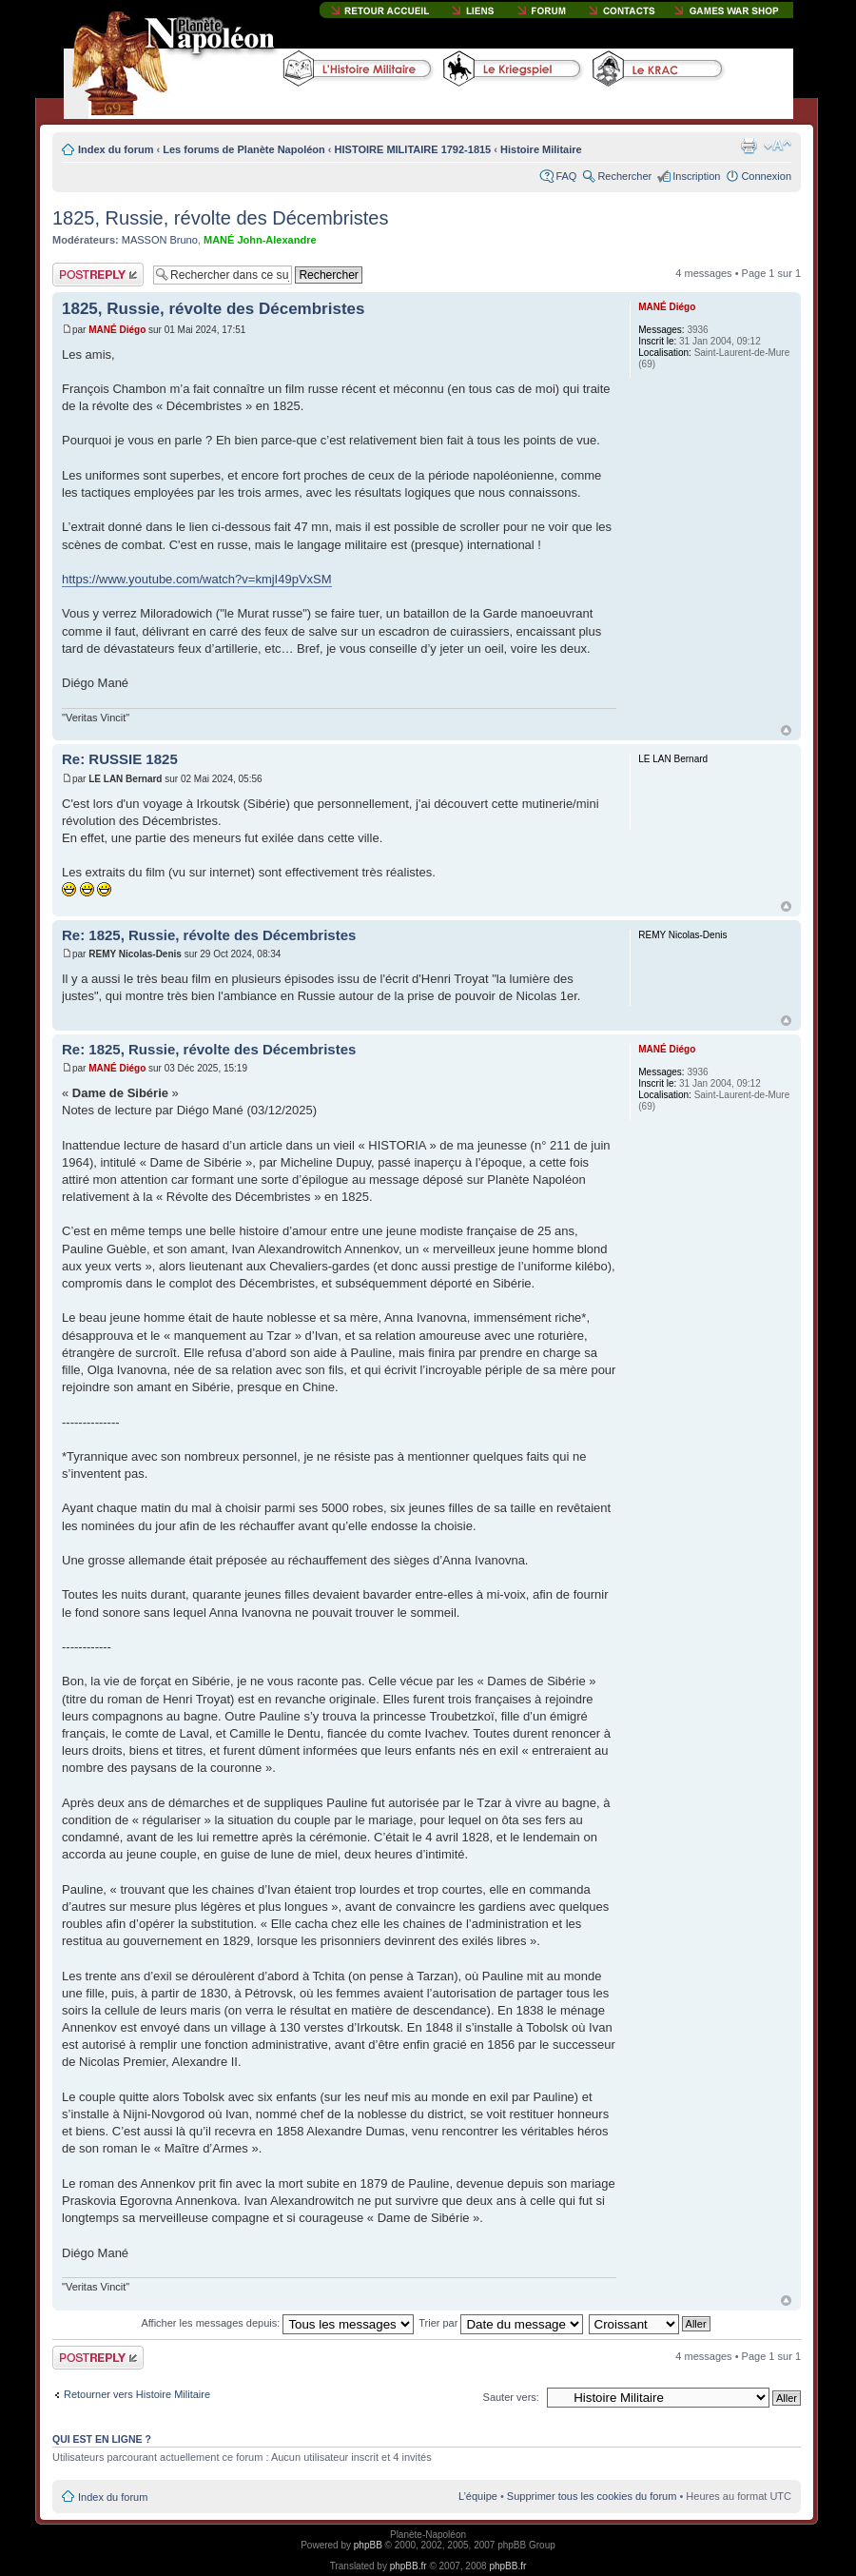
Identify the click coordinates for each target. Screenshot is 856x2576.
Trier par (500, 2323)
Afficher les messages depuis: (277, 2323)
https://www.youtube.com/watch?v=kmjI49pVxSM (197, 579)
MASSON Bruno (160, 240)
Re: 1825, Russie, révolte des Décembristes (209, 935)
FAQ (565, 176)
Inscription (696, 176)
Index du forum (115, 149)
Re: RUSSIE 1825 (120, 759)
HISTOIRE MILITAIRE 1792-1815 (413, 149)
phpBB (368, 2545)
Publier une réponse (98, 274)
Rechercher (624, 176)
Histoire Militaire (541, 149)
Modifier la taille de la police (777, 145)
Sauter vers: (511, 2397)
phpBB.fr (408, 2566)
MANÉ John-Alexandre (260, 240)
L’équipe (477, 2496)
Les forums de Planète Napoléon (244, 149)
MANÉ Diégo (117, 329)
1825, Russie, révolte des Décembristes (220, 217)
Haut (786, 730)
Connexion (766, 176)
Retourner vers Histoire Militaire (137, 2394)
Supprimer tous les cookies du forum (592, 2496)
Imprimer (748, 145)
